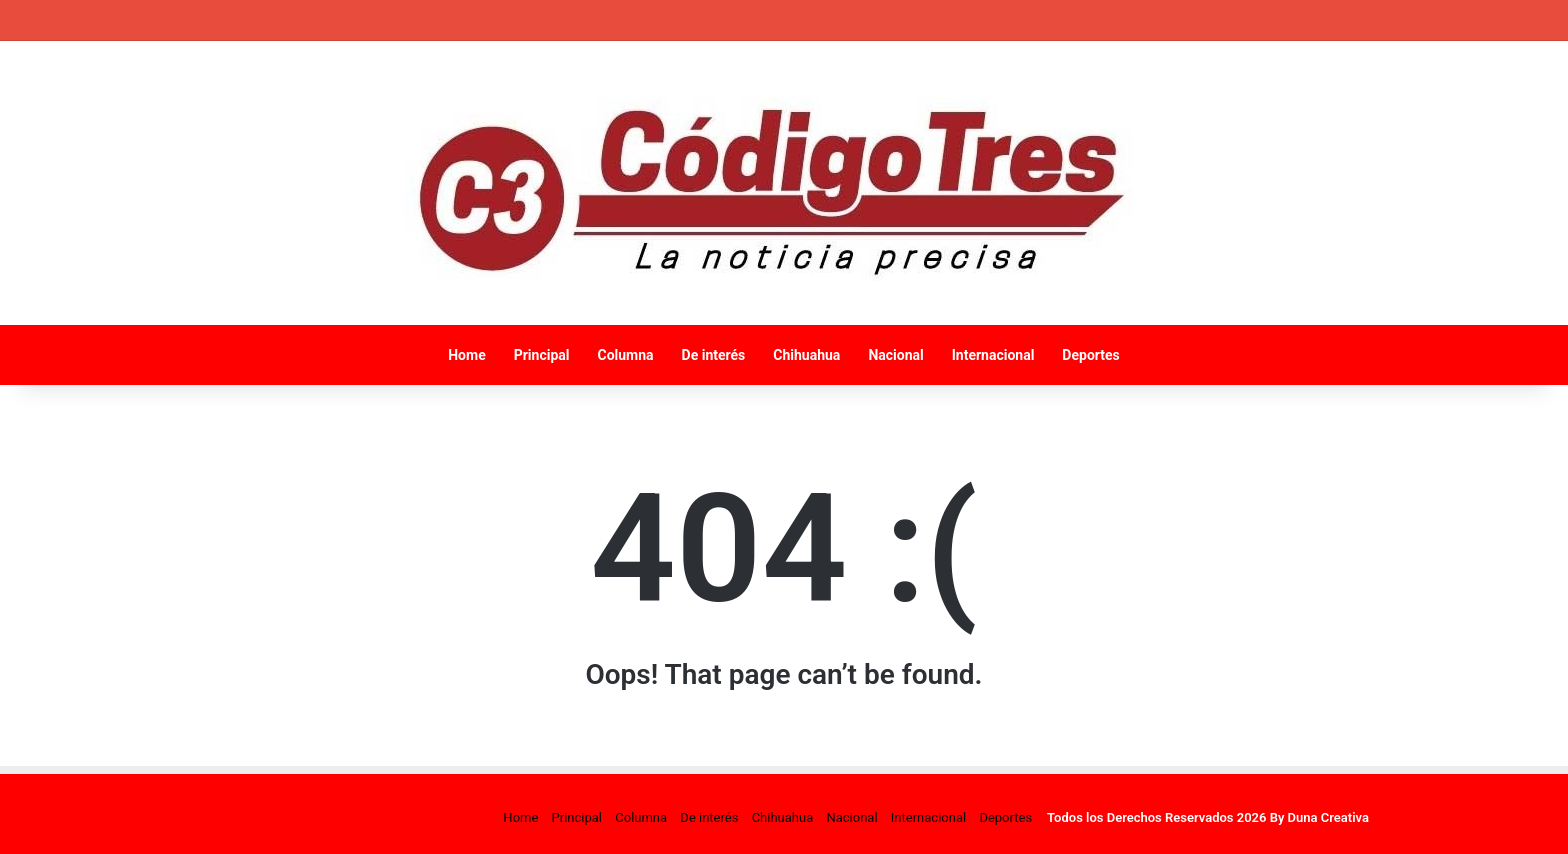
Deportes (1090, 355)
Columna (625, 355)
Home (466, 355)
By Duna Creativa (1319, 817)
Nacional (895, 355)
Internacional (993, 355)
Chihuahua (806, 355)
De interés (714, 355)
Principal (542, 355)
